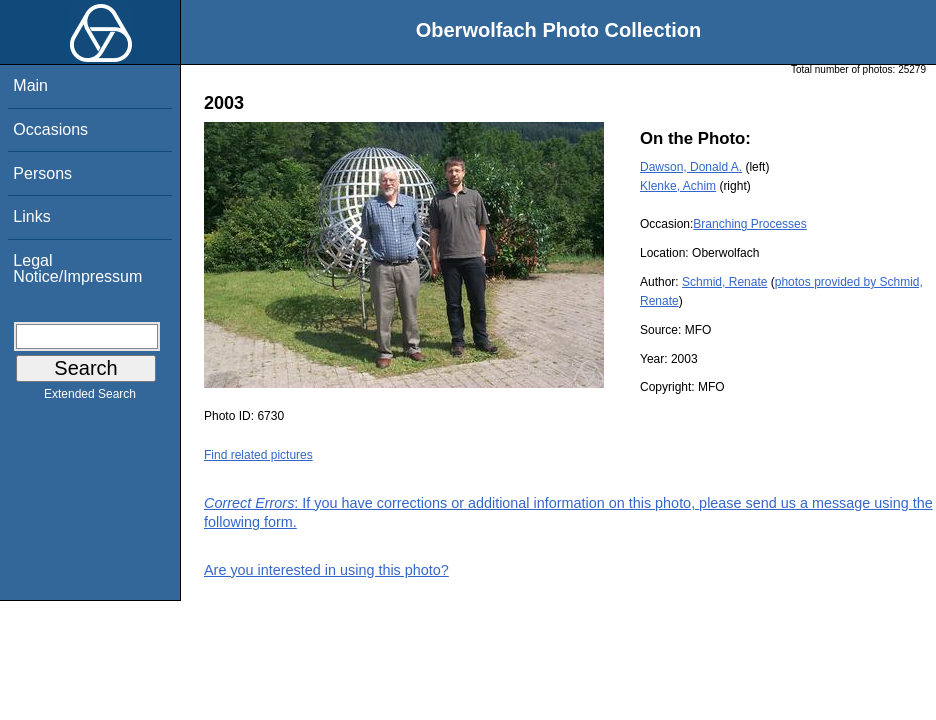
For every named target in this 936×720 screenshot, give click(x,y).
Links (31, 216)
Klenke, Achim (678, 186)
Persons (42, 173)
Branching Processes (749, 224)
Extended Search (90, 398)
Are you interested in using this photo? (326, 570)
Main (30, 85)
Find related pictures (258, 455)
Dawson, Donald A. (691, 167)
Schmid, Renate (724, 282)
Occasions (50, 129)
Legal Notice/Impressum (77, 268)
